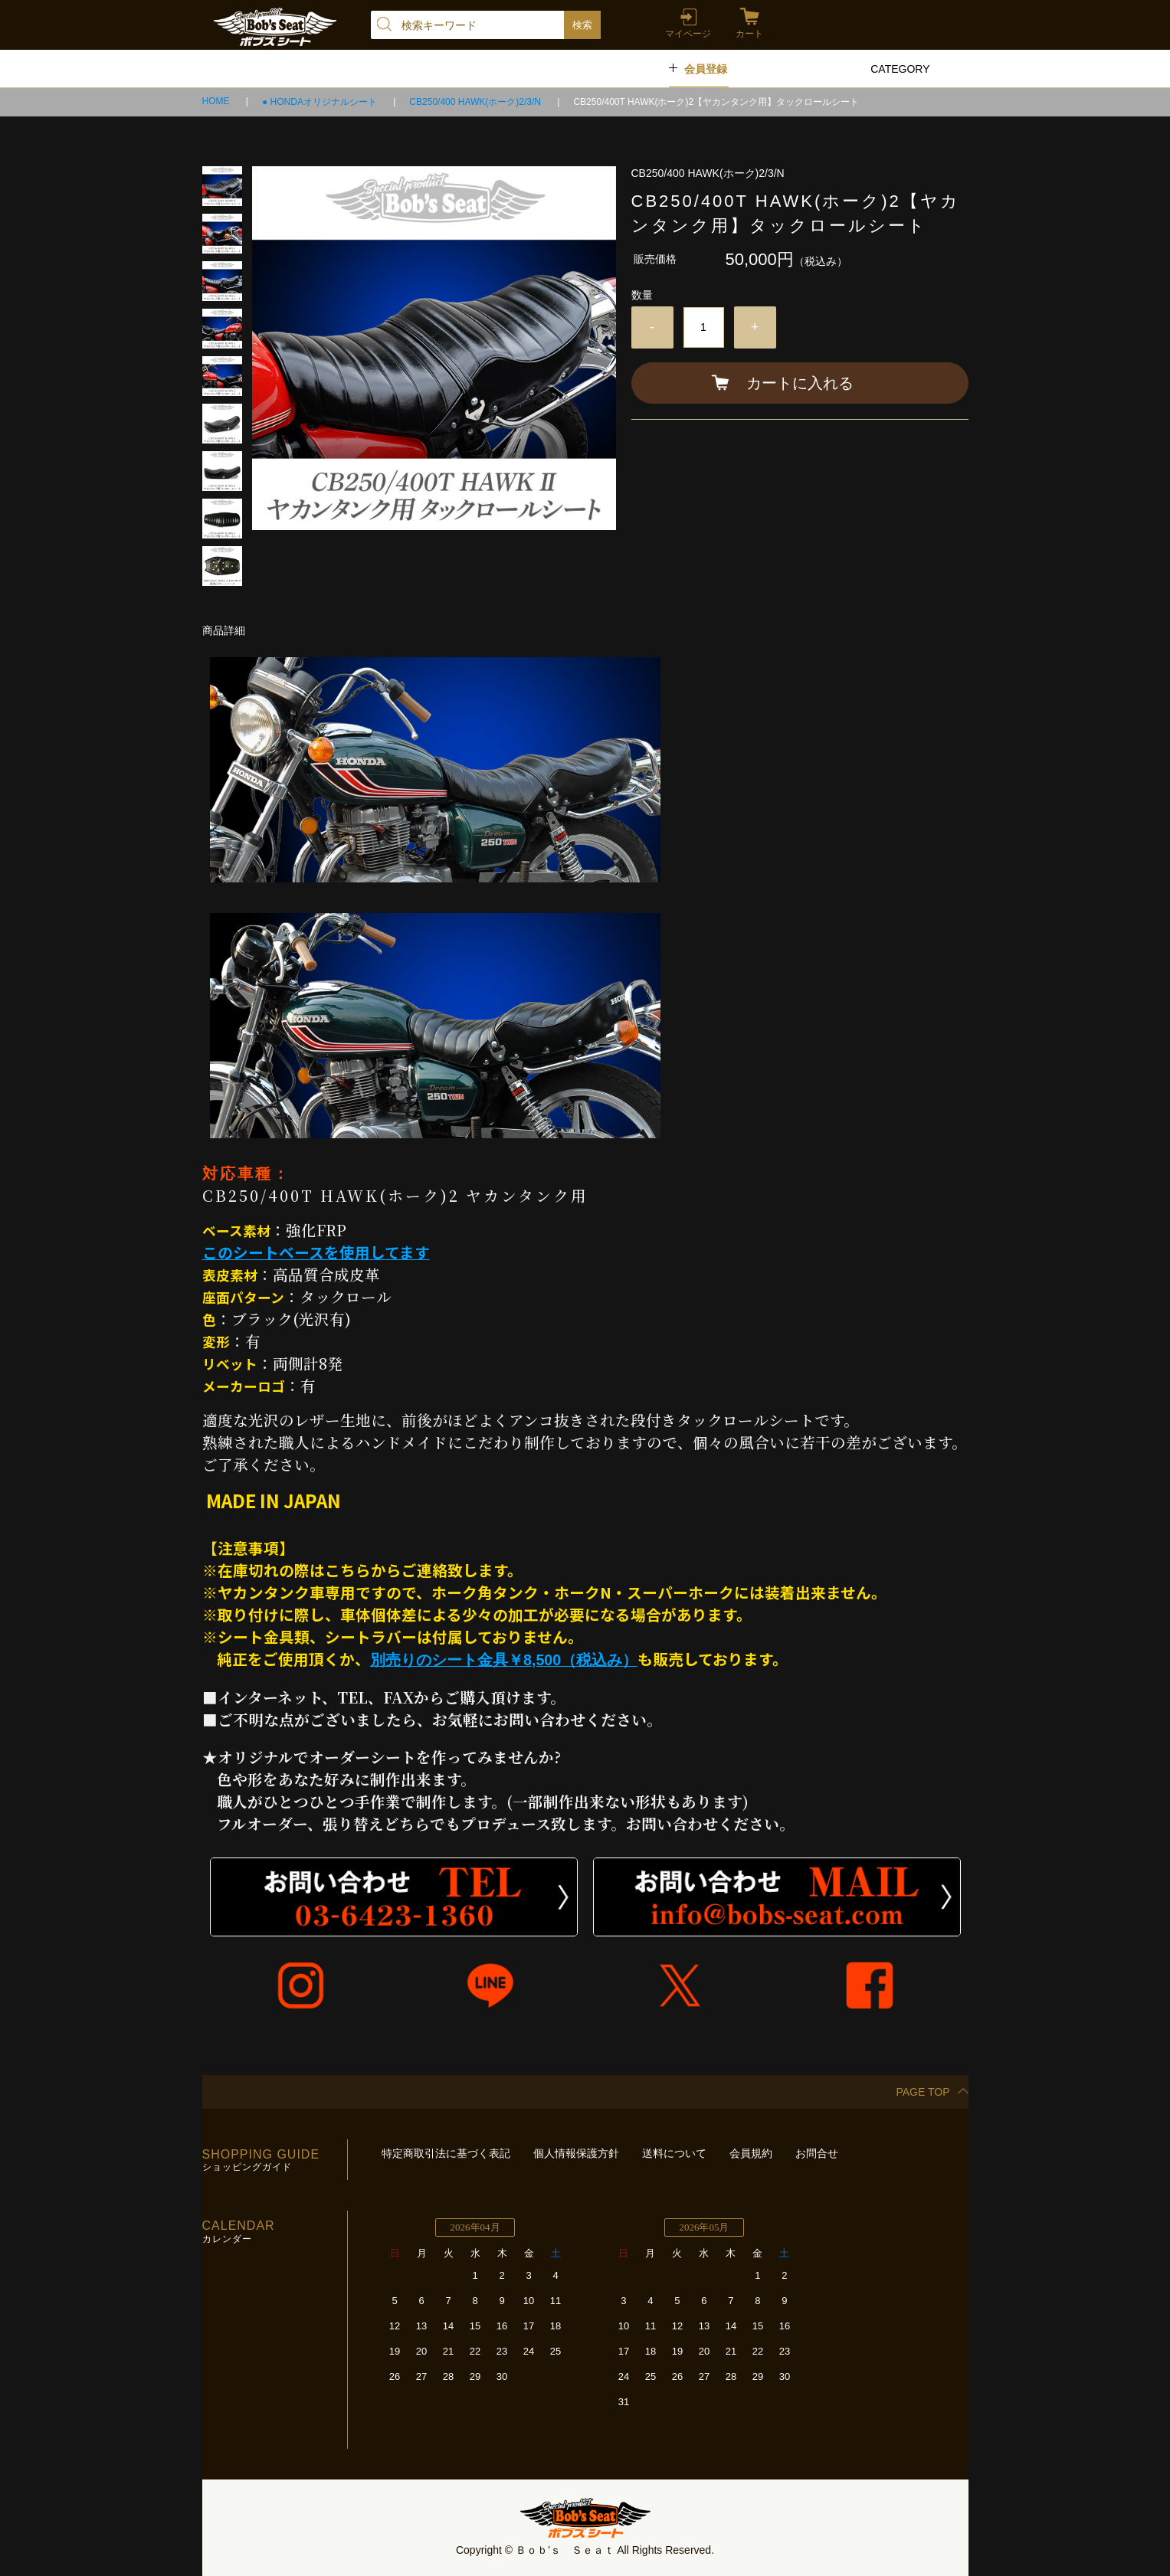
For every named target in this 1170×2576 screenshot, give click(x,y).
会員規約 (750, 2153)
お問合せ (816, 2153)
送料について (674, 2153)
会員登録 (705, 69)
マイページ (688, 33)
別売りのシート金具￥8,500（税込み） (503, 1659)
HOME (217, 101)
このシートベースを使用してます (316, 1252)
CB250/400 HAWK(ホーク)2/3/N (476, 102)
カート (749, 33)
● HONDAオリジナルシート (320, 102)
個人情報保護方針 (576, 2153)
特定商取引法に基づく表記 (446, 2153)
